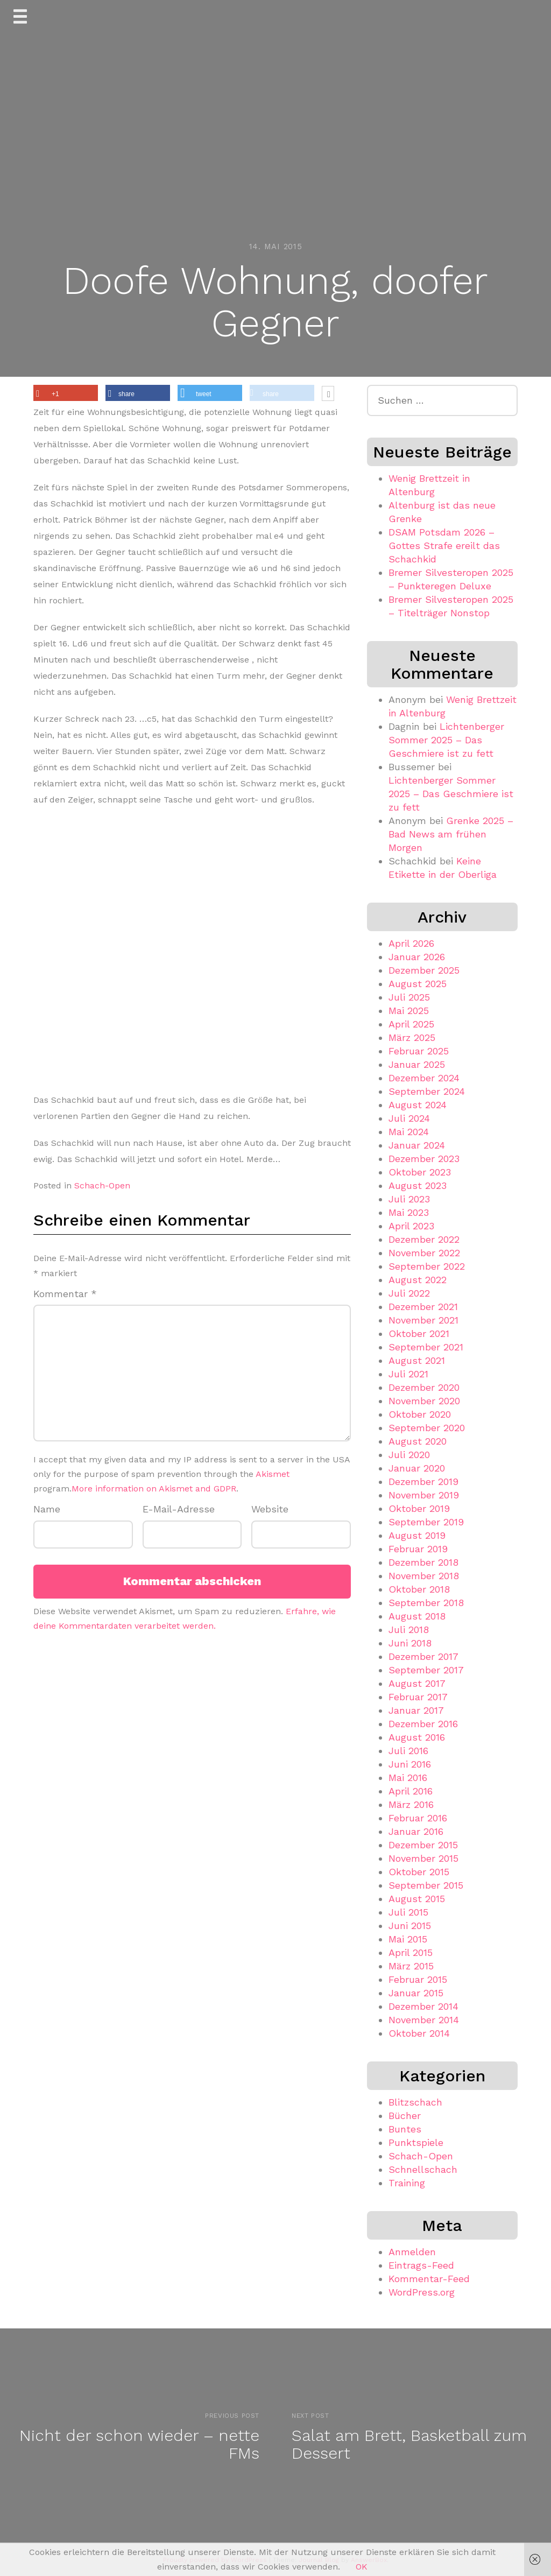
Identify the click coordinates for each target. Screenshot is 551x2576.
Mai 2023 (408, 1212)
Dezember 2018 (423, 1562)
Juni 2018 (410, 1643)
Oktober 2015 (418, 1871)
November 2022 (424, 1252)
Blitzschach (415, 2102)
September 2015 (425, 1885)
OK (362, 2566)
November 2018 (423, 1575)
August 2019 (417, 1535)
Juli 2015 (408, 1912)
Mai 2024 (408, 1131)
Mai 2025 (408, 1010)
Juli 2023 (409, 1199)
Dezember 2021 (423, 1306)
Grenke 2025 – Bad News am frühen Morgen (450, 834)
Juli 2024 (409, 1118)
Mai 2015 (407, 1939)
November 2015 (423, 1858)
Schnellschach (422, 2169)
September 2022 (426, 1266)
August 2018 (417, 1616)
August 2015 (416, 1898)
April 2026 (411, 943)
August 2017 (417, 1683)
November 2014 (423, 2019)
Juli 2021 (408, 1374)
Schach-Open (102, 1185)
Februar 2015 (417, 1979)
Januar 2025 (416, 1064)
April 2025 (411, 1024)
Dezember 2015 (423, 1844)
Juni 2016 (409, 1764)
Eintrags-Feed (421, 2265)
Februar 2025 (418, 1051)
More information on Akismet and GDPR (154, 1488)
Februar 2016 (417, 1818)
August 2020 (417, 1441)
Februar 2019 (418, 1548)
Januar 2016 (415, 1831)
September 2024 (426, 1091)
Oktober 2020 (419, 1414)
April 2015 (410, 1952)
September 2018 (426, 1602)
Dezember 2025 (424, 970)
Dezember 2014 (423, 2006)
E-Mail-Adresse (179, 1509)
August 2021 (416, 1360)
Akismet (272, 1474)
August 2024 (417, 1104)
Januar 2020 (416, 1468)
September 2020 (426, 1427)
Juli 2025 (409, 997)
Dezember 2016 (423, 1723)
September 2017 (426, 1670)
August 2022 (417, 1279)
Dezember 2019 (423, 1481)
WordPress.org (421, 2292)
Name (46, 1509)
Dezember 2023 (424, 1158)
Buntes (404, 2129)
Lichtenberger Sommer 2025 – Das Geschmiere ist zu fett (446, 740)
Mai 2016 (407, 1777)
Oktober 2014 (419, 2033)
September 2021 (425, 1347)
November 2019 (423, 1495)
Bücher (404, 2115)
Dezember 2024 (424, 1077)
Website (269, 1509)
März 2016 (411, 1804)
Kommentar (65, 1293)
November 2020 (424, 1400)
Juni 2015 (409, 1925)
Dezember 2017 (423, 1656)
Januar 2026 (416, 956)
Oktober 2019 (419, 1508)
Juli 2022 (409, 1293)
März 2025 (411, 1037)
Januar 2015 (415, 1992)
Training (406, 2182)
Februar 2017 (418, 1696)
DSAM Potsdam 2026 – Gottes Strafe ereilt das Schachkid (444, 545)
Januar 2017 (416, 1710)
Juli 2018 (408, 1629)
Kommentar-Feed (429, 2278)
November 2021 (423, 1320)
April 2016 (410, 1791)
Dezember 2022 (424, 1239)
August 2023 (417, 1185)
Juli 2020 (409, 1454)
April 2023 (411, 1225)
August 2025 (417, 983)
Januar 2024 (416, 1145)
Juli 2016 (408, 1750)
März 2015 (411, 1966)
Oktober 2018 (419, 1589)
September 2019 (426, 1522)
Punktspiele (415, 2142)
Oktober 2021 (418, 1333)
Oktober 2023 (419, 1172)
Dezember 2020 (424, 1387)
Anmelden (412, 2251)
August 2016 (416, 1737)
